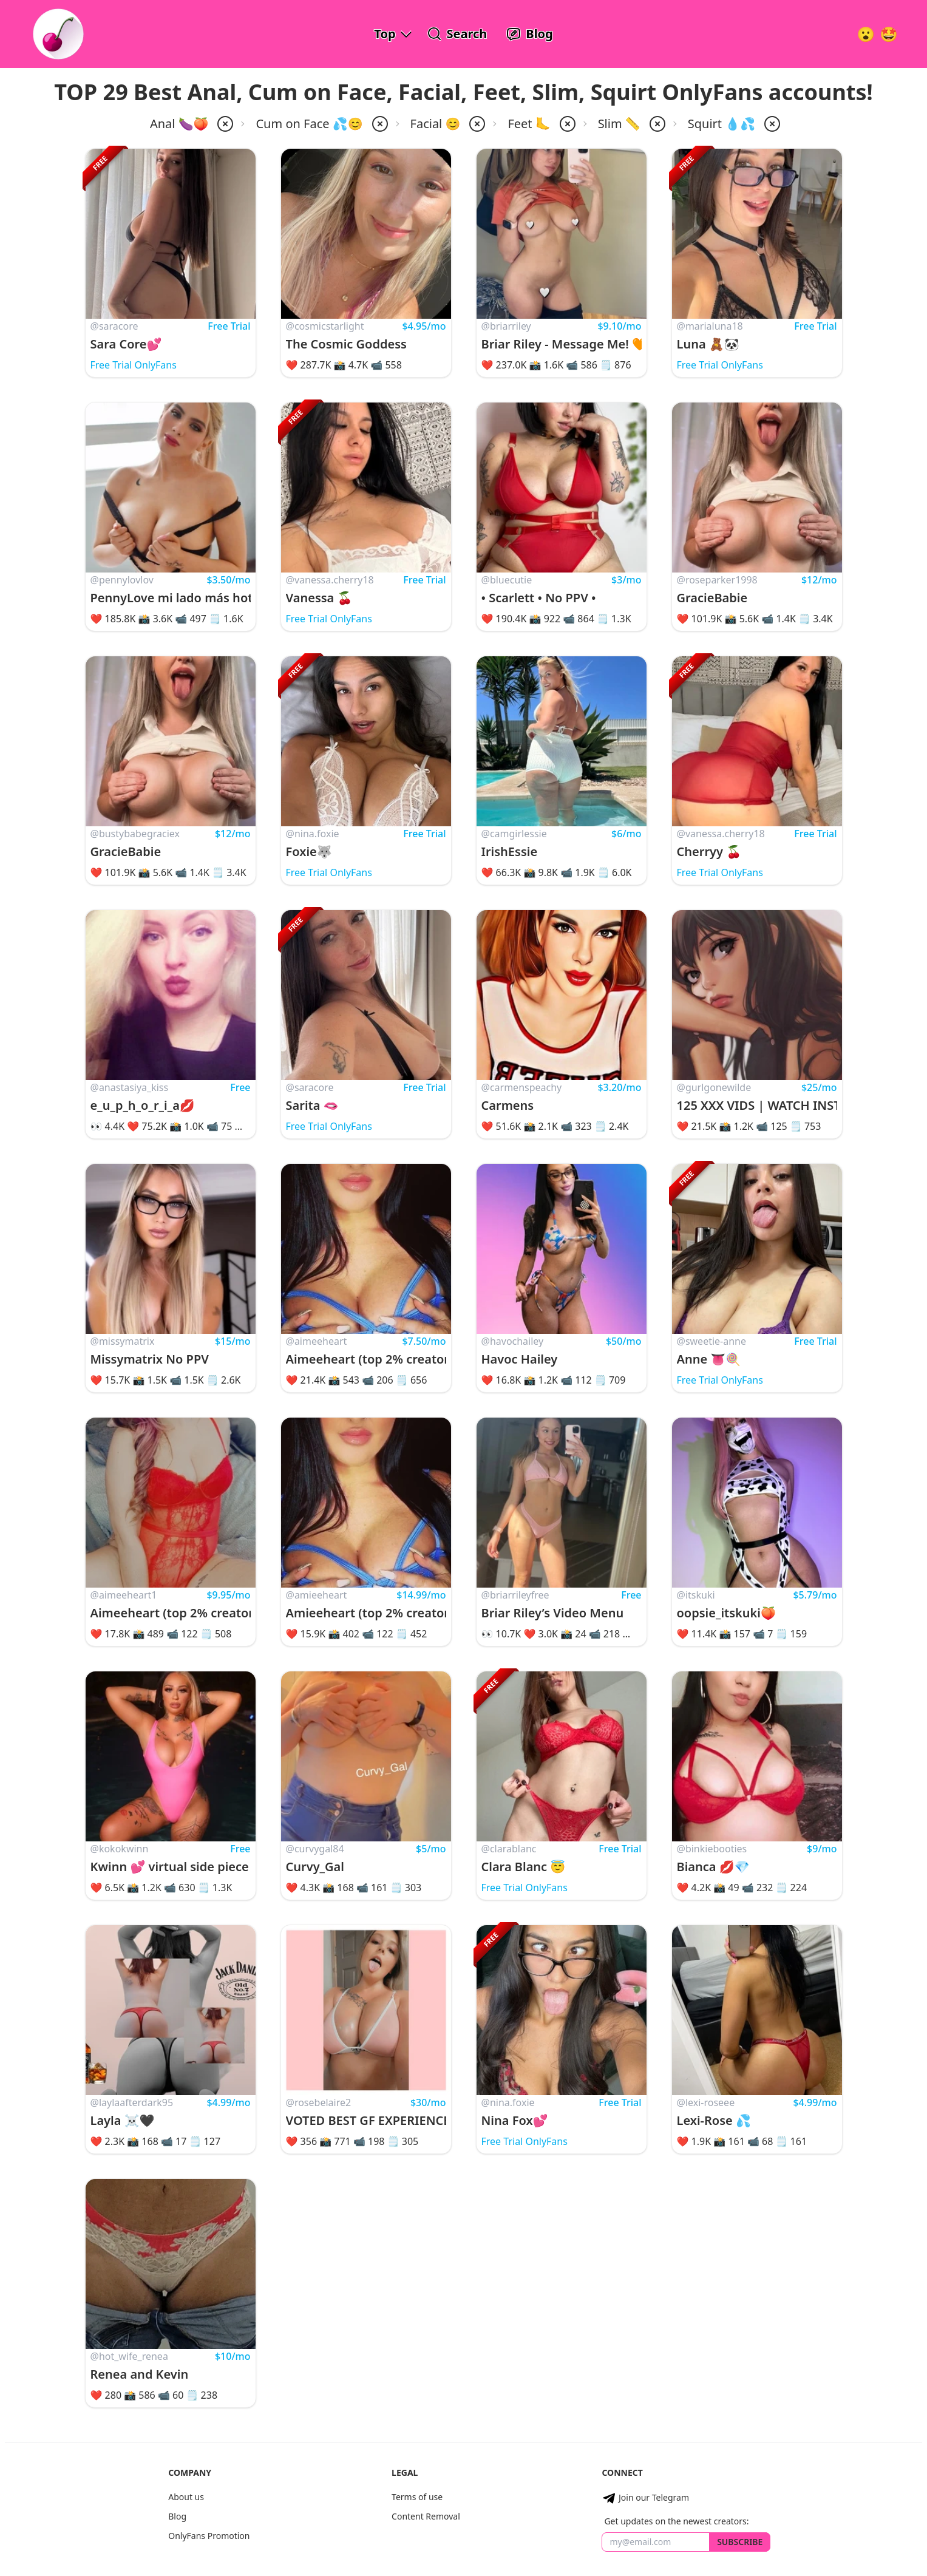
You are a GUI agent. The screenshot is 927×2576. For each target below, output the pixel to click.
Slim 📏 (619, 123)
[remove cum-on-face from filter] (379, 124)
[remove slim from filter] (656, 124)
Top (384, 33)
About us (186, 2497)
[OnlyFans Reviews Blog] (529, 34)
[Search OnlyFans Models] (457, 34)
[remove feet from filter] (566, 124)
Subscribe (739, 2541)
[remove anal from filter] (224, 124)
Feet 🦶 (529, 123)
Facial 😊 (435, 123)
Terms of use (417, 2497)
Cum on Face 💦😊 (309, 123)
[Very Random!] (866, 34)
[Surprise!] (889, 34)
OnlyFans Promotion (209, 2535)
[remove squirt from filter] (771, 124)
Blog (177, 2516)
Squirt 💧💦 (721, 123)
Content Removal (426, 2516)
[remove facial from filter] (476, 124)
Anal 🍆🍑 (179, 123)
